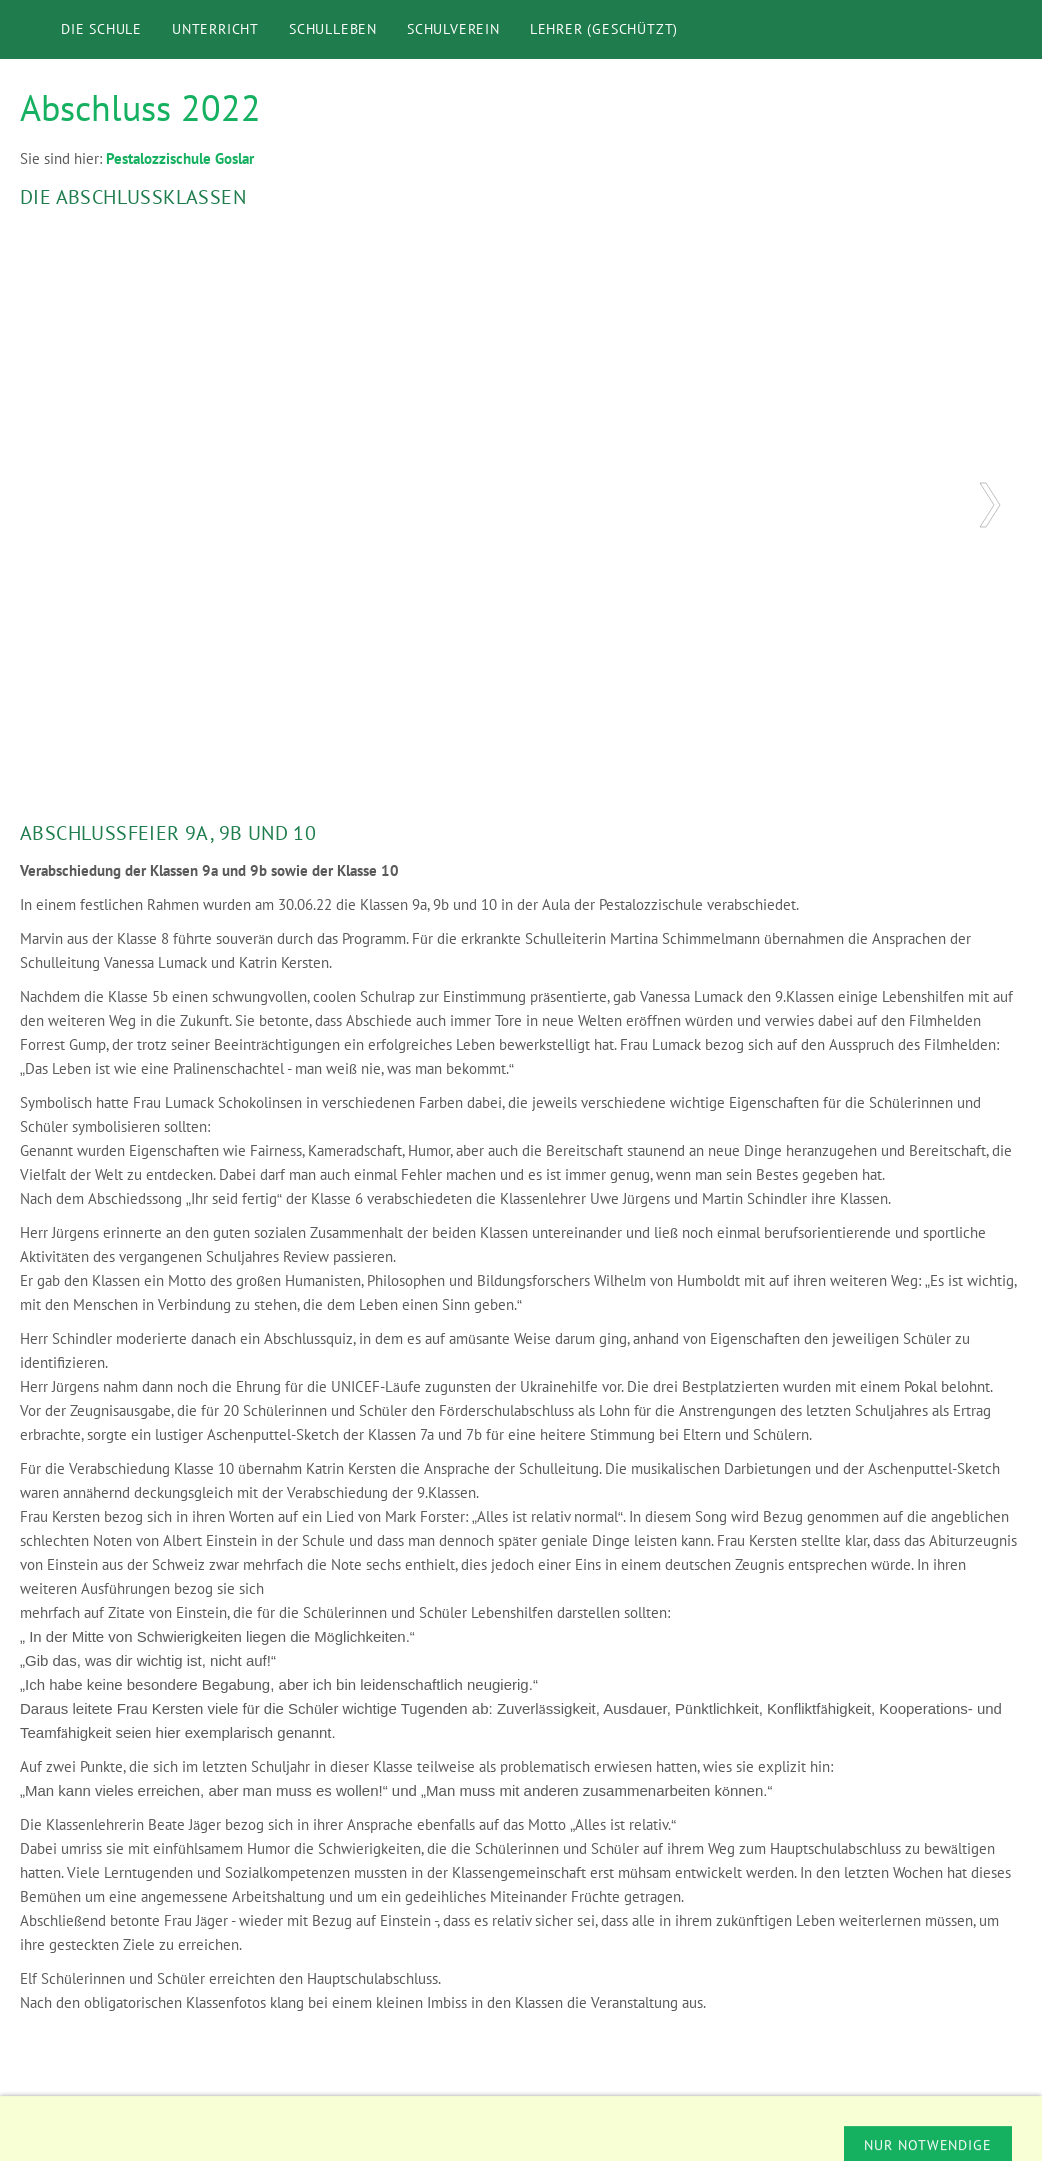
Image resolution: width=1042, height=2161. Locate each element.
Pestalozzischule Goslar (180, 158)
